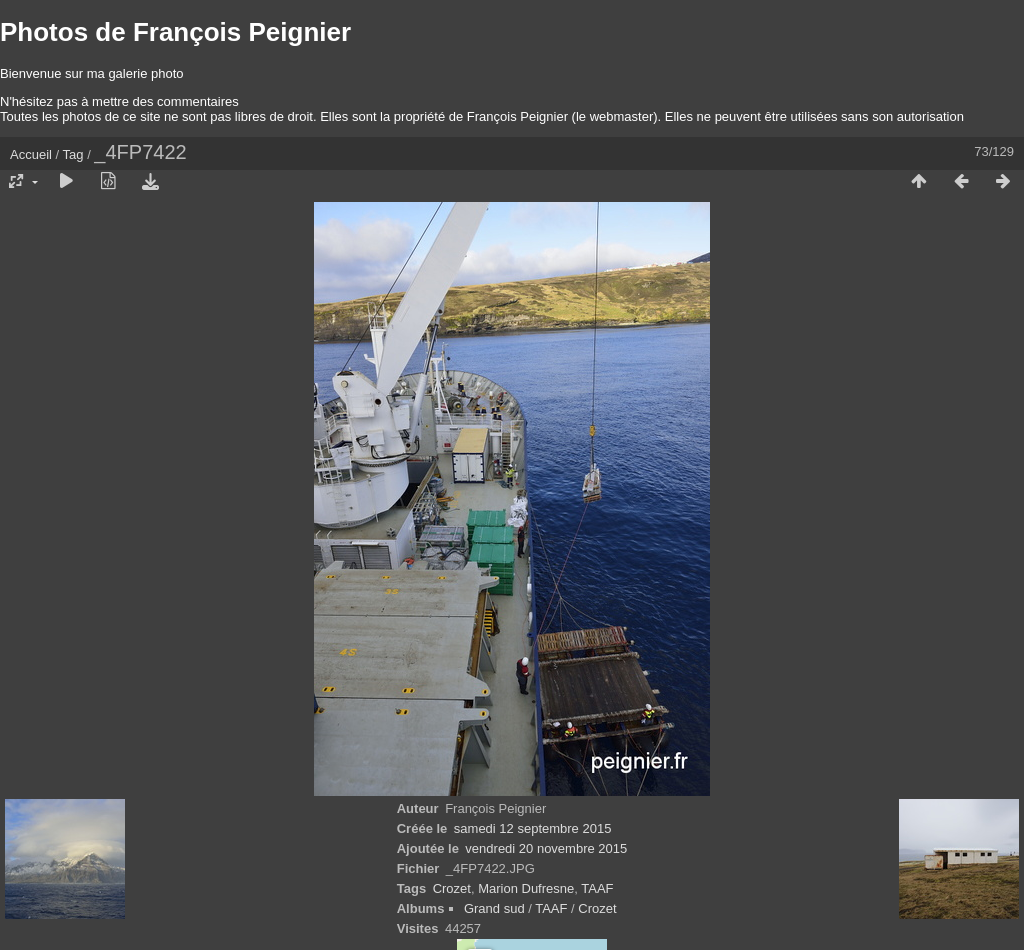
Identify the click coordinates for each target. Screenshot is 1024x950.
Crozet (452, 888)
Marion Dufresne (526, 888)
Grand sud (494, 908)
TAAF (597, 888)
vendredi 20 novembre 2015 (546, 848)
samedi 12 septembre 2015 (533, 828)
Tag (73, 154)
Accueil (31, 154)
